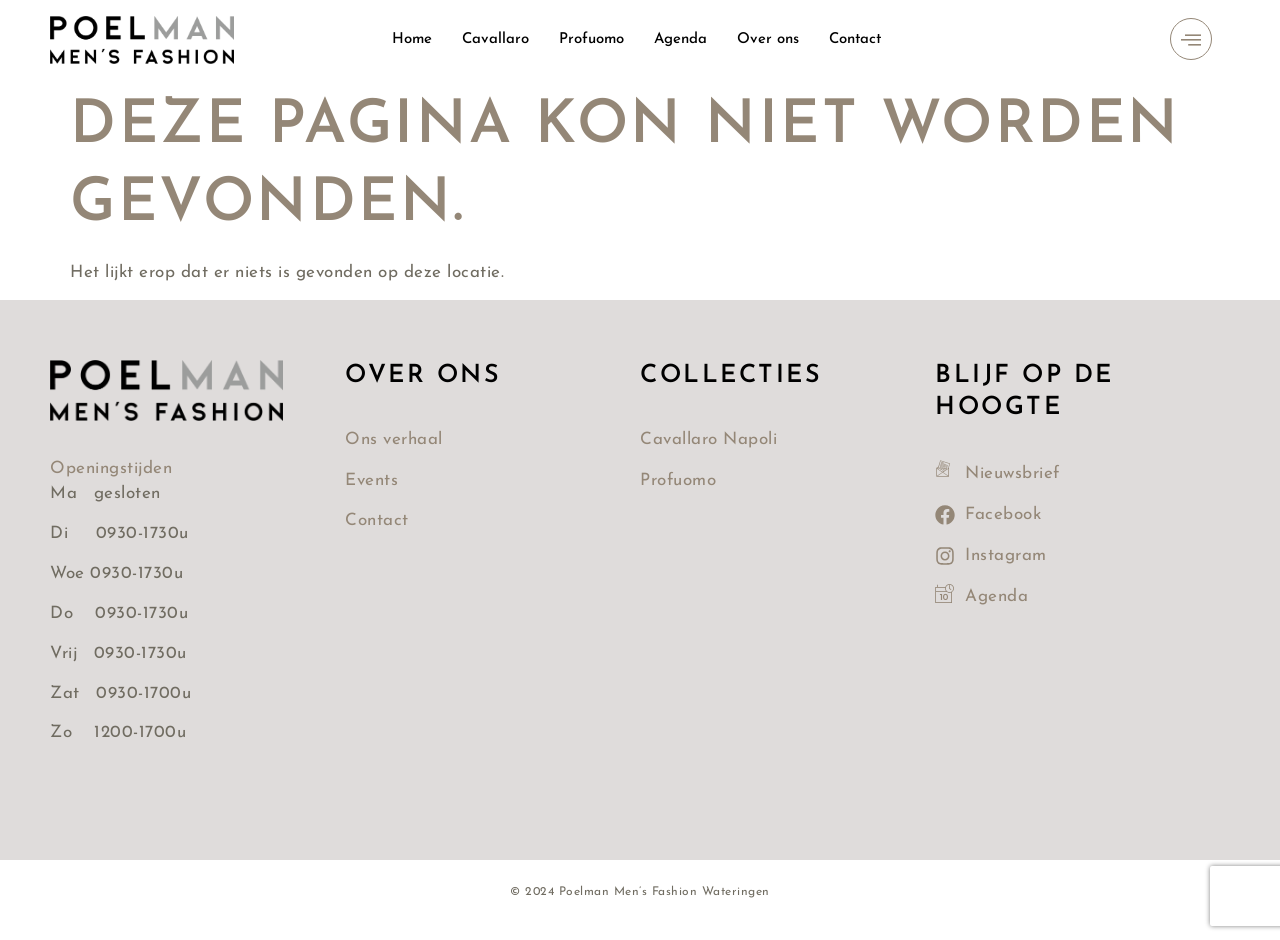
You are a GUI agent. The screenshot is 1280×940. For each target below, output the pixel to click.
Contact (856, 39)
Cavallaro (494, 39)
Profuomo (591, 39)
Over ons (769, 39)
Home (410, 39)
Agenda (681, 39)
